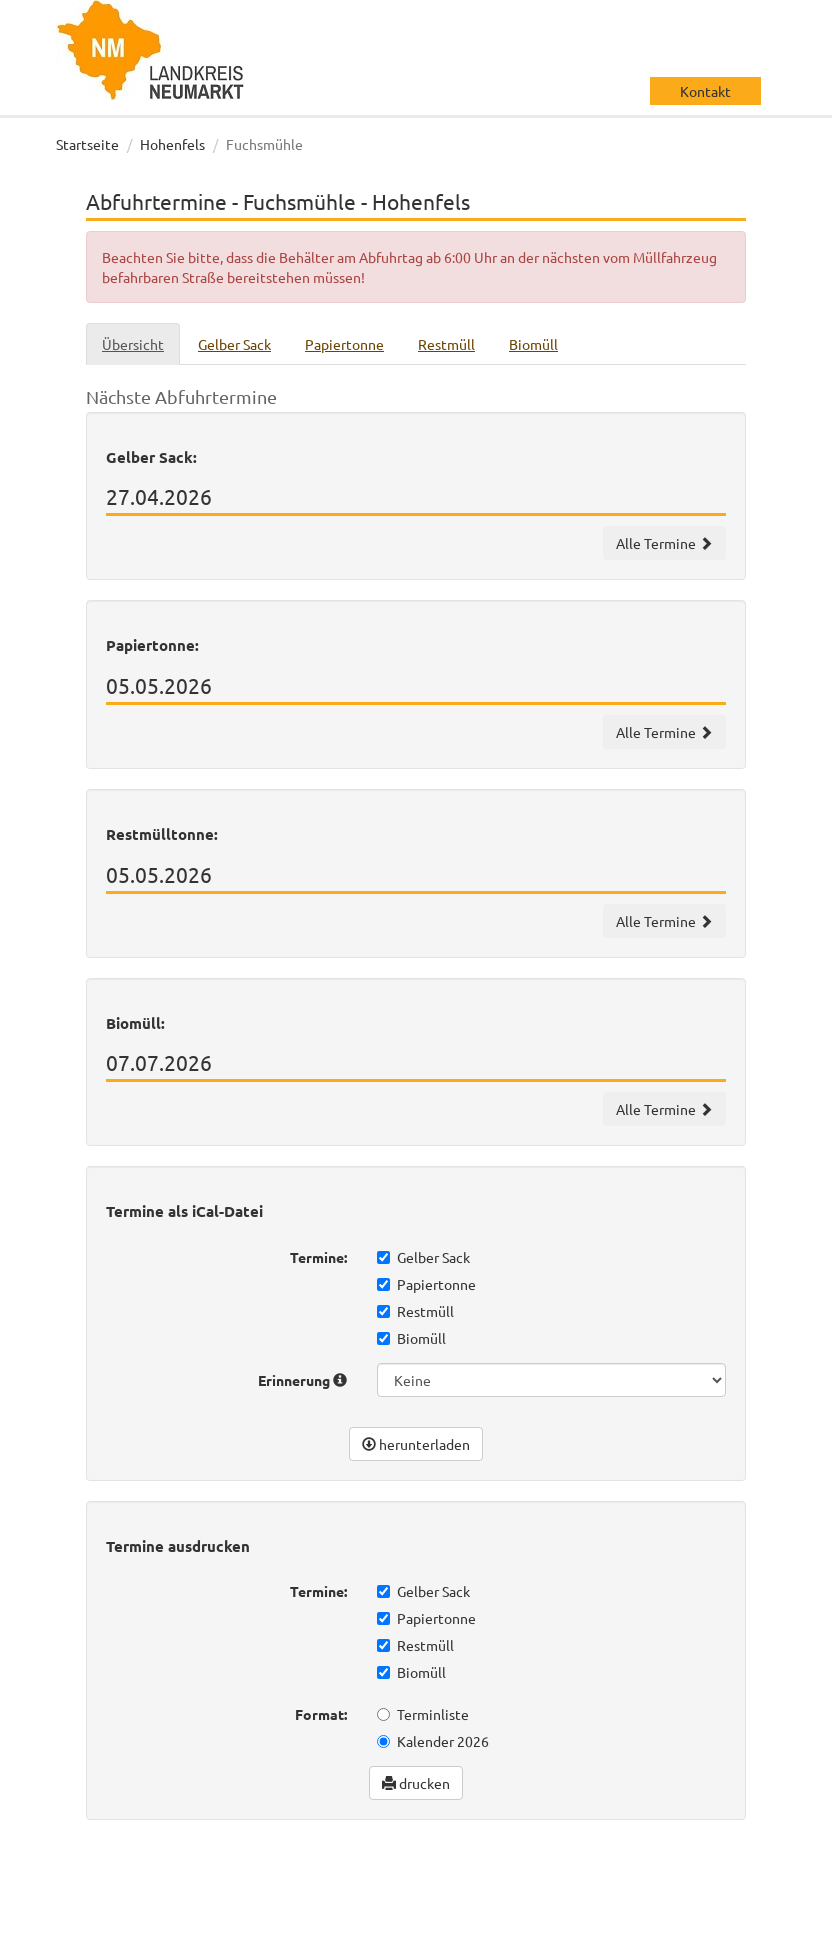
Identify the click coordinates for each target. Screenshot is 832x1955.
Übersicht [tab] (133, 344)
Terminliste (423, 1714)
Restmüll (415, 1311)
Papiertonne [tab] (344, 344)
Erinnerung (302, 1380)
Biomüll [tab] (533, 344)
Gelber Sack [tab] (234, 344)
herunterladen (416, 1444)
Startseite (87, 144)
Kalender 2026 (433, 1741)
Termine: (318, 1257)
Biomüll (411, 1338)
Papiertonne (426, 1284)
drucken (416, 1783)
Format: (321, 1714)
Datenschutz (116, 1935)
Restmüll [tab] (446, 344)
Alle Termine (664, 543)
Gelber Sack (423, 1257)
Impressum (212, 1935)
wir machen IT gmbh (694, 1875)
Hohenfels (172, 144)
